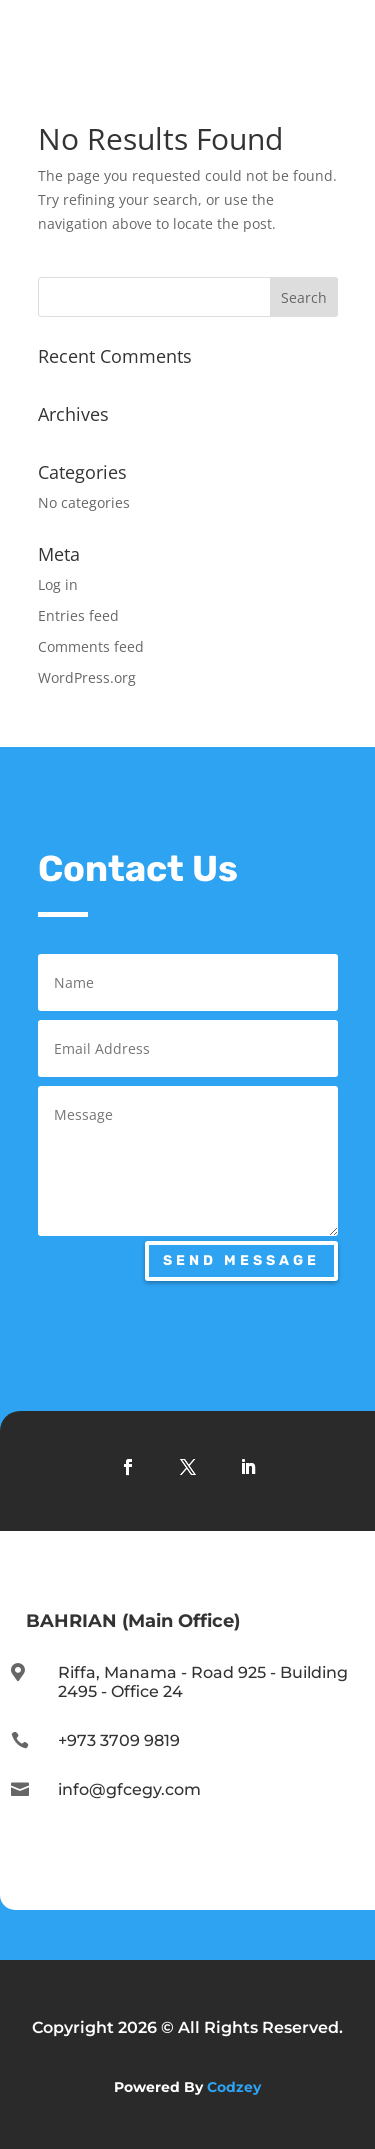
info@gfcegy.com (129, 1789)
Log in (58, 584)
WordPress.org (87, 677)
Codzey (234, 2087)
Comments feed (91, 646)
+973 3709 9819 (119, 1740)
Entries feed (78, 615)
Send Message (241, 1260)
